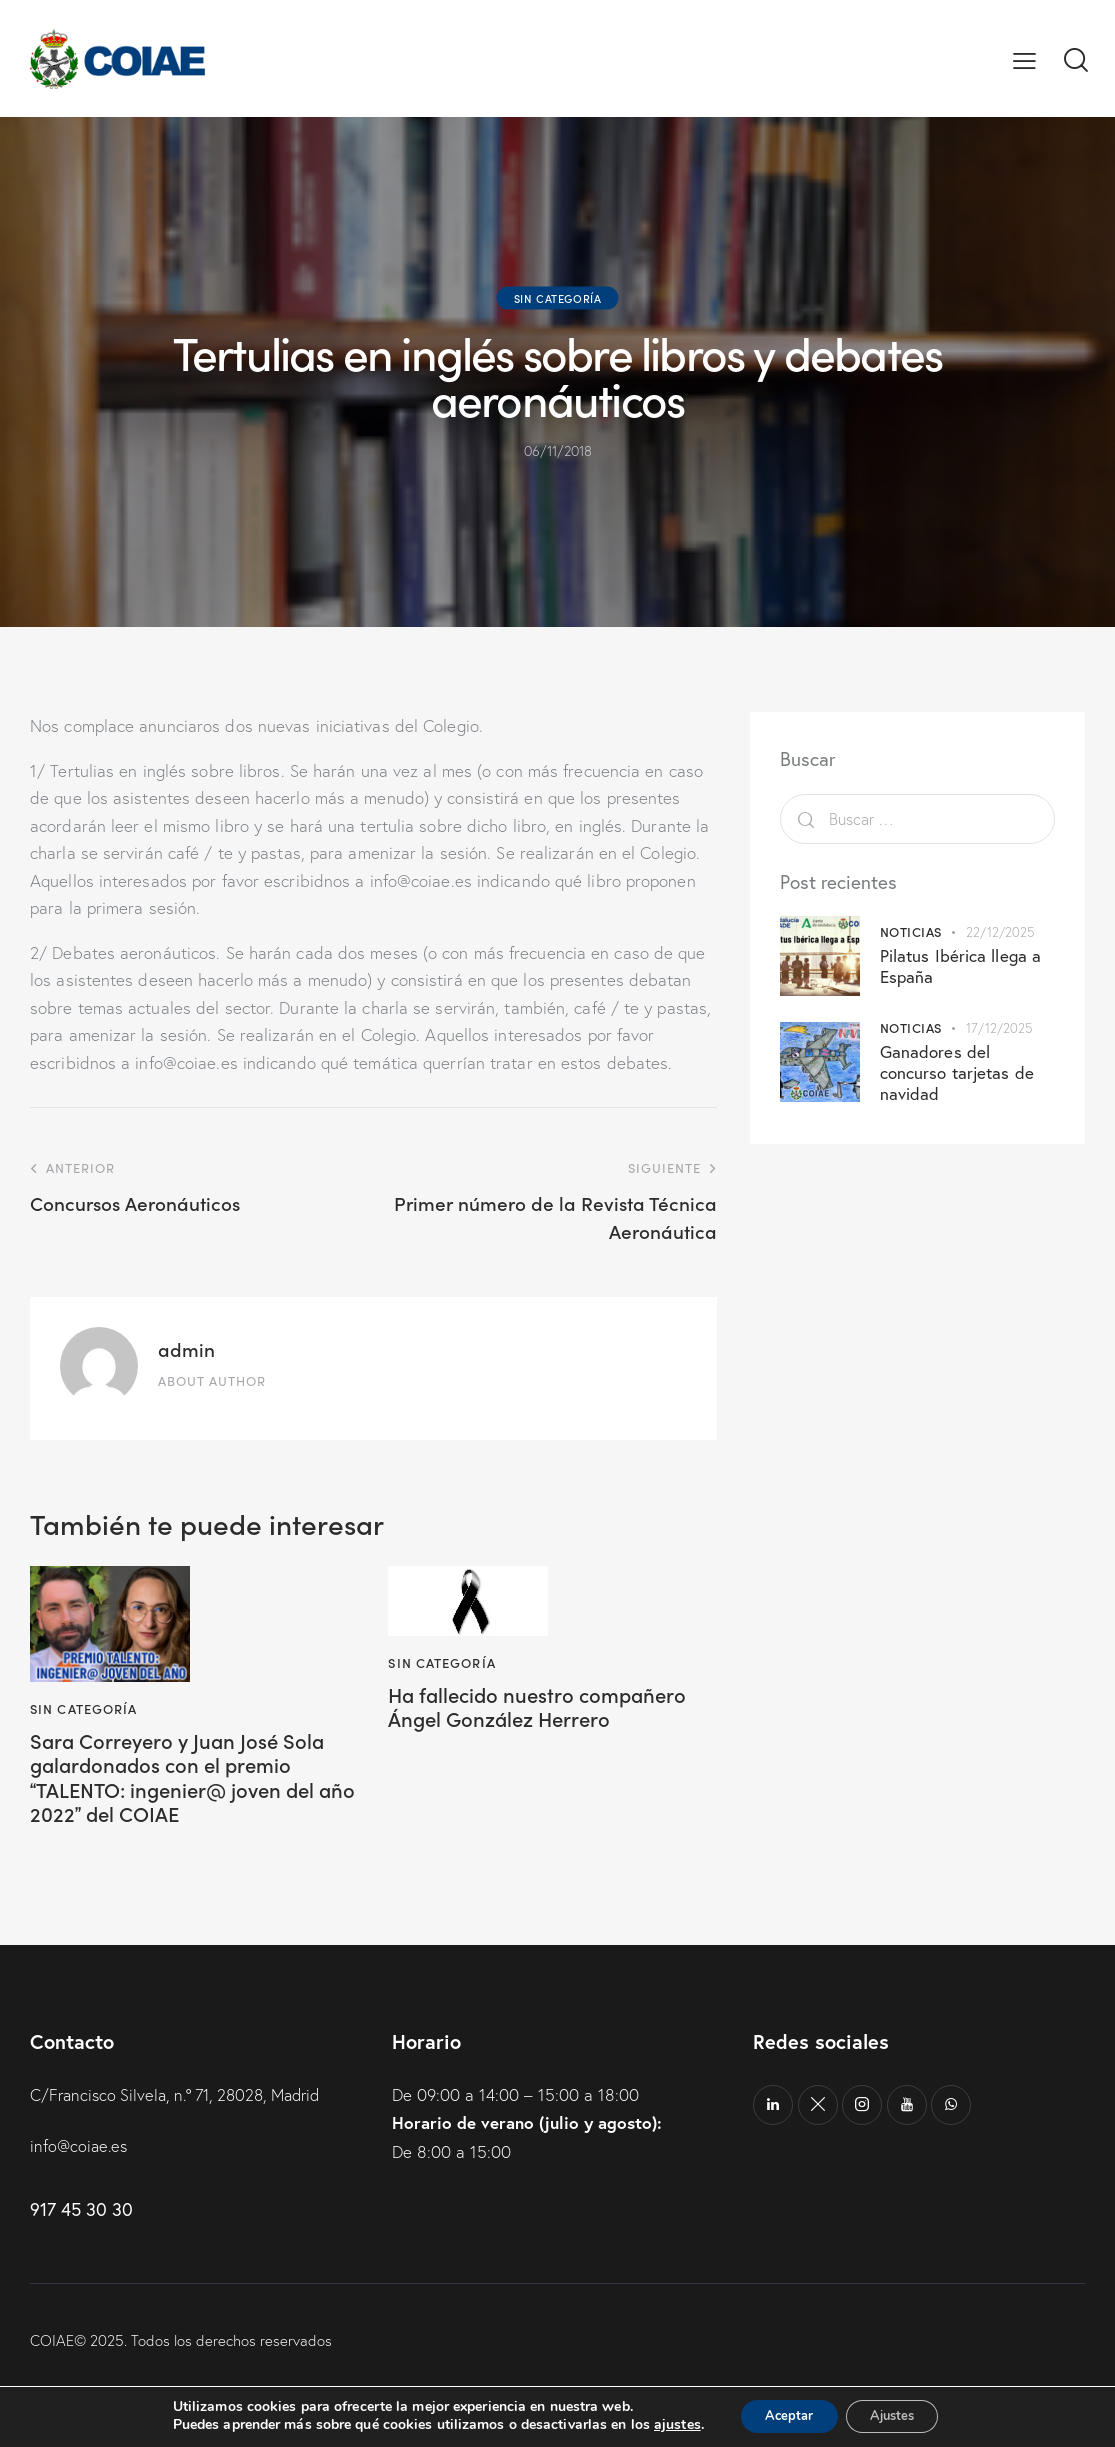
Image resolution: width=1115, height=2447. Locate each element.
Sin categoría (558, 298)
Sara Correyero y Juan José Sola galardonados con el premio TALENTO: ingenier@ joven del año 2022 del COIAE (189, 1781)
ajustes (662, 2425)
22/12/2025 (1000, 932)
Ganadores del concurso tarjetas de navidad (957, 1073)
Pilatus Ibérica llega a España (960, 966)
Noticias (911, 931)
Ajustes (899, 2415)
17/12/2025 (999, 1028)
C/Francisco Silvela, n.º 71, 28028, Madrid (184, 2103)
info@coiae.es (80, 2154)
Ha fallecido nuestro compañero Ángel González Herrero (548, 1708)
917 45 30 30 (81, 2217)
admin (186, 1348)
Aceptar (782, 2415)
